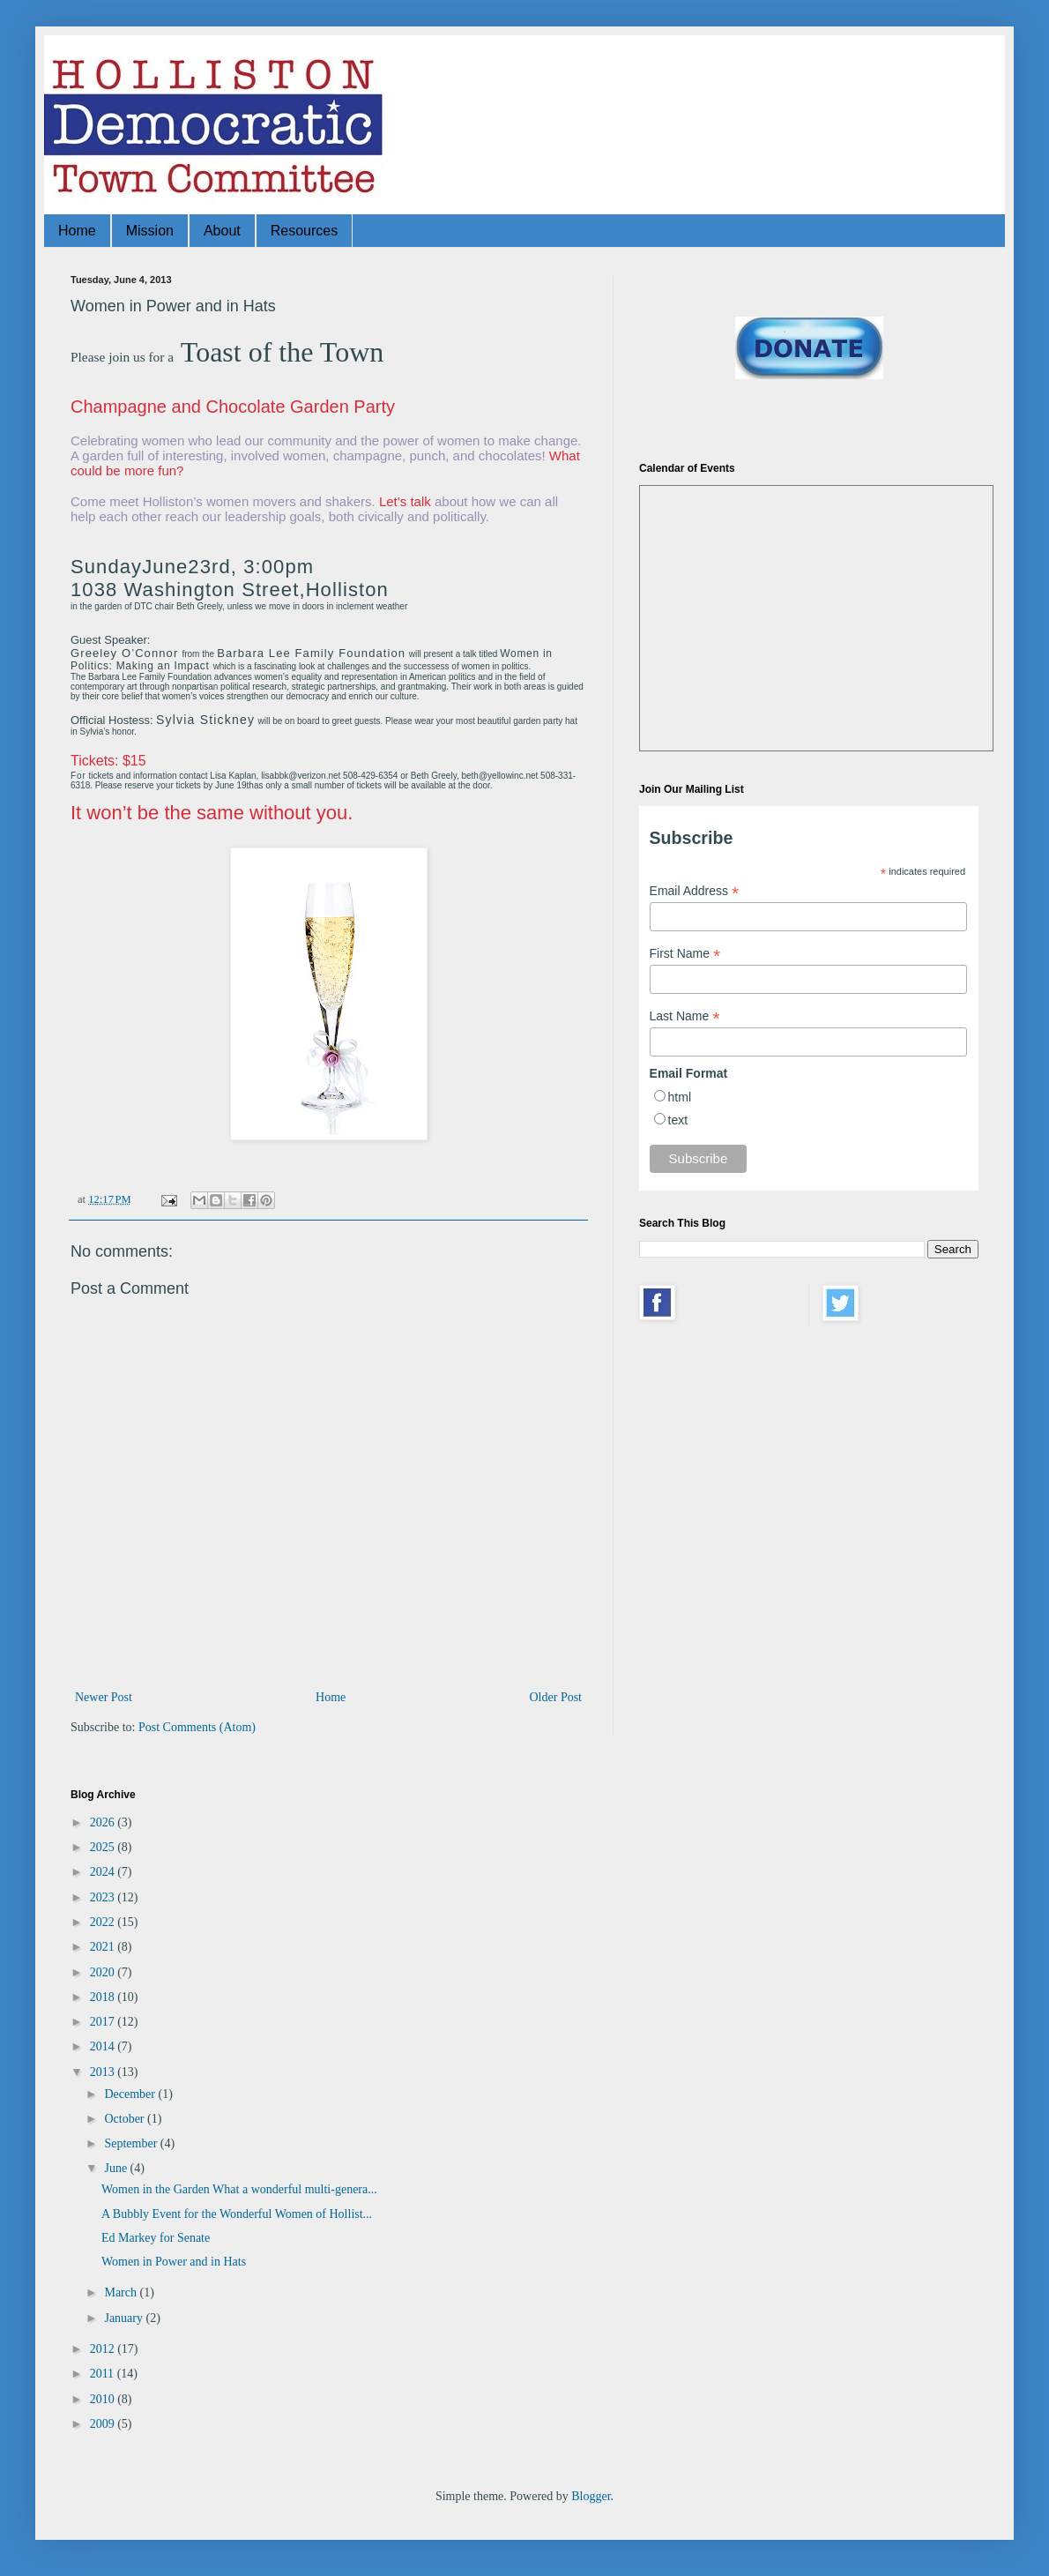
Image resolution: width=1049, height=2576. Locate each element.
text (678, 1120)
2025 (104, 1847)
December (131, 2094)
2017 (104, 2021)
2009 (104, 2423)
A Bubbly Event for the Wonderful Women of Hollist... (236, 2214)
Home (77, 230)
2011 (103, 2373)
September (132, 2143)
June (117, 2168)
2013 (104, 2072)
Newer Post (103, 1697)
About (222, 230)
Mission (150, 230)
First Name (685, 953)
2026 (104, 1822)
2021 (104, 1946)
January (124, 2318)
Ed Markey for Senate (155, 2237)
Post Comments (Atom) (197, 1727)
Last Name (685, 1016)
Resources (304, 230)
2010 (104, 2399)
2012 (104, 2349)
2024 (104, 1871)
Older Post (556, 1697)
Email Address (695, 891)
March (121, 2292)
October (125, 2118)
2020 (104, 1972)
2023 (104, 1897)
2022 (104, 1922)
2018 (104, 1997)
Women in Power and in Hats (173, 2261)
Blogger (590, 2496)
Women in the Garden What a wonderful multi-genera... (239, 2189)
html (679, 1097)
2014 (104, 2046)
